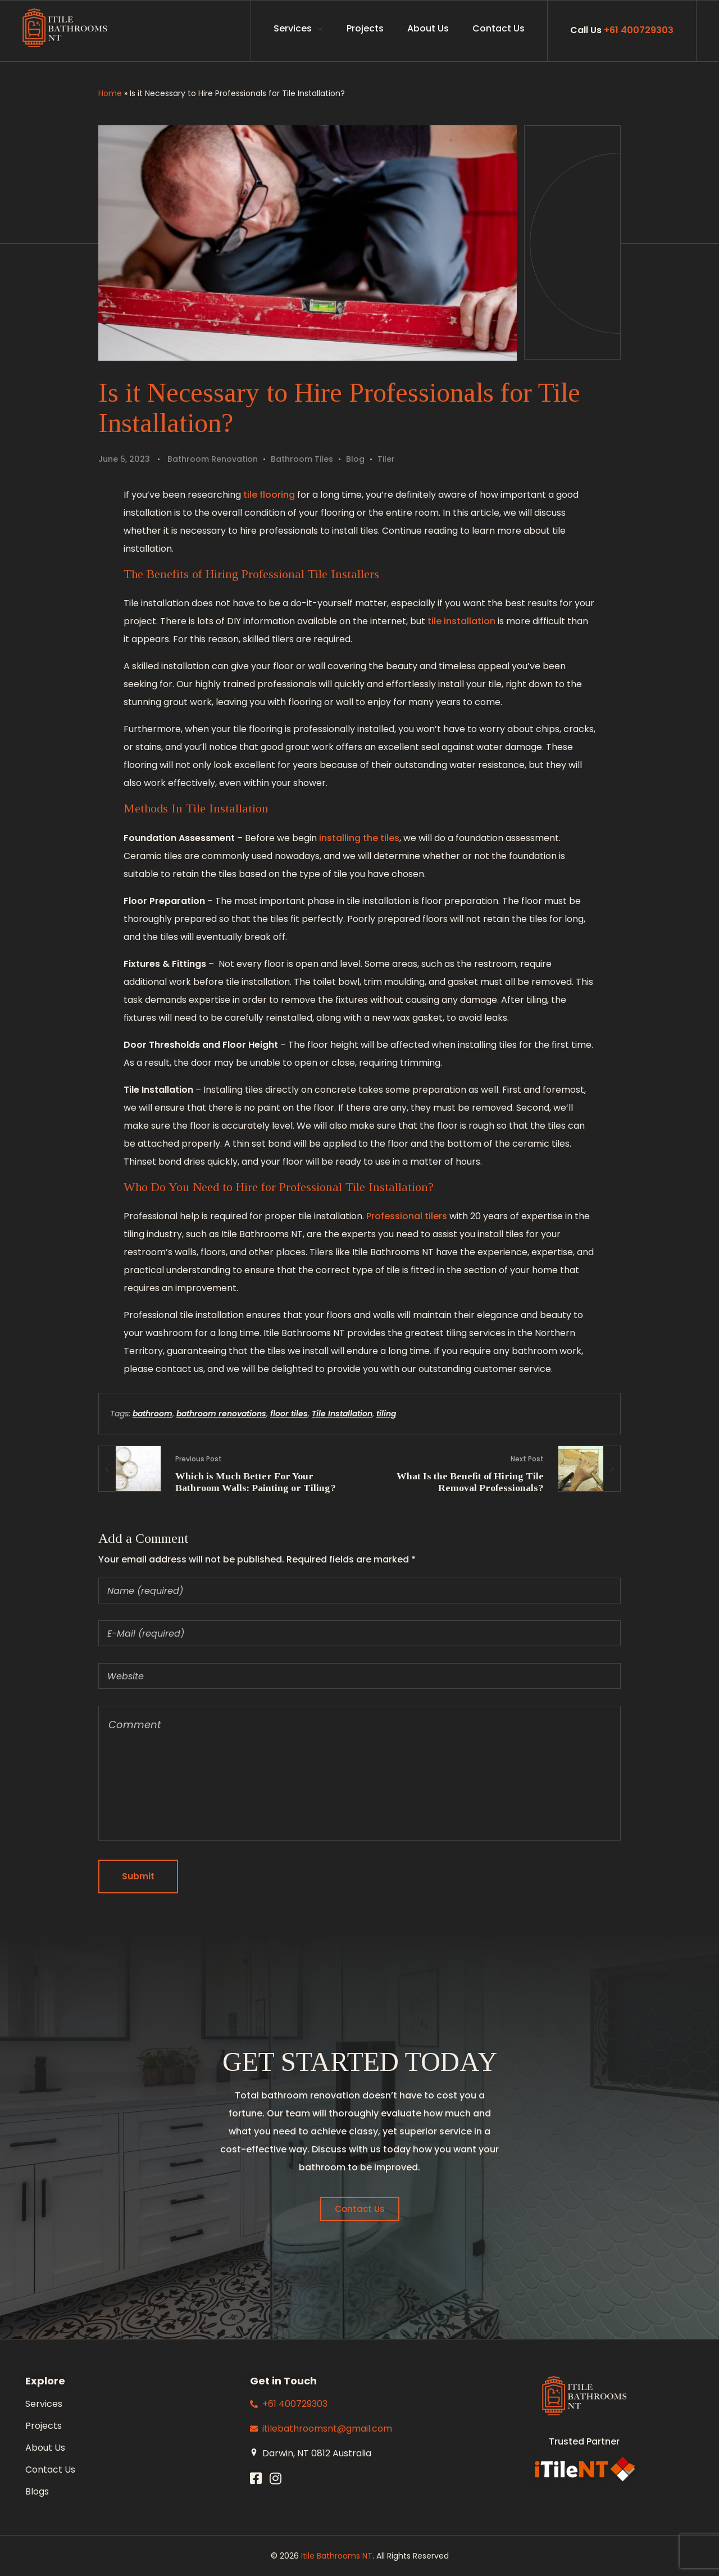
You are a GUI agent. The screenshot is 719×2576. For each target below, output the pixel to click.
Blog (355, 459)
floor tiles (289, 1413)
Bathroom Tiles (302, 459)
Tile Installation (342, 1413)
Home (110, 93)
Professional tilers (406, 1216)
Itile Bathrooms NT (336, 2555)
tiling (386, 1413)
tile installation (461, 621)
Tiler (386, 459)
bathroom (152, 1413)
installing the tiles (359, 838)
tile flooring (269, 494)
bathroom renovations (221, 1413)
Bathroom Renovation (212, 459)
